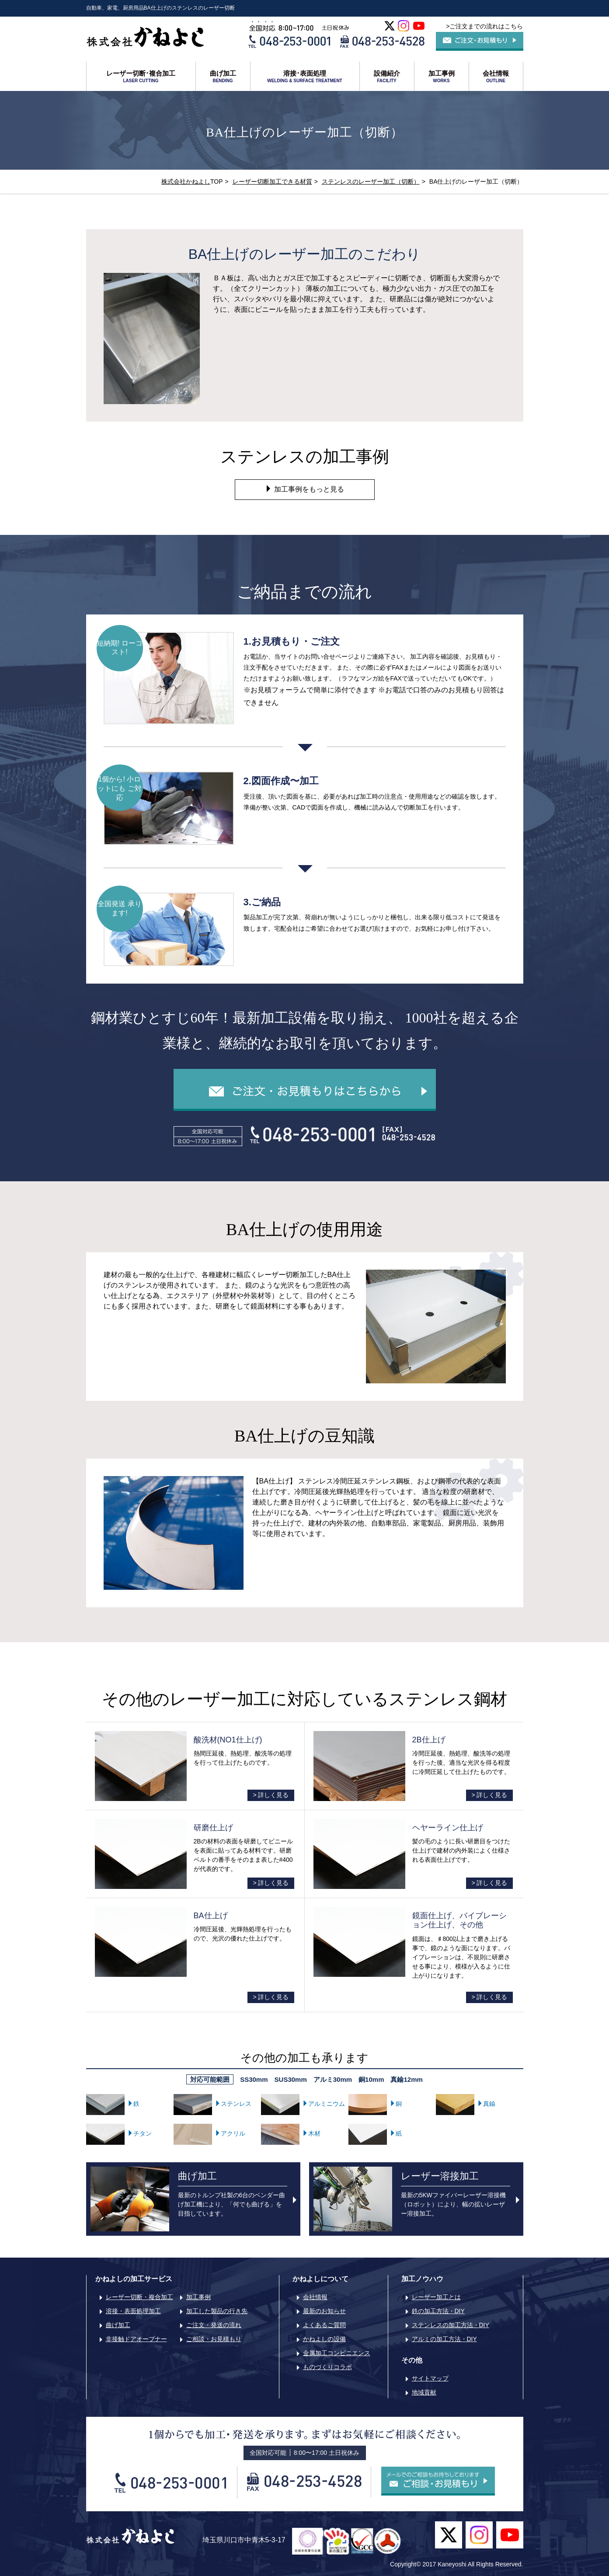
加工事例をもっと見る (304, 489)
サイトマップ (430, 2378)
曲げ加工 (223, 77)
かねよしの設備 (324, 2338)
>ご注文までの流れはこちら (484, 26)
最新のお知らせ (324, 2310)
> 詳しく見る (271, 1794)
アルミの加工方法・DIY (444, 2338)
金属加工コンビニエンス (336, 2352)
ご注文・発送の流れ (213, 2324)
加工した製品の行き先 (216, 2310)
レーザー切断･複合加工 (141, 77)
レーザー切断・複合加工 (139, 2296)
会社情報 (496, 77)
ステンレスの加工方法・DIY (450, 2324)
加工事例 (441, 77)
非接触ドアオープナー (136, 2338)
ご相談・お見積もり (213, 2338)
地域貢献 (424, 2392)
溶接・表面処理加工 (133, 2310)
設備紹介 (387, 77)
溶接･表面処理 (305, 77)
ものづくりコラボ (327, 2366)
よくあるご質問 (324, 2324)
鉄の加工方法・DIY (438, 2310)
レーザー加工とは (436, 2296)
